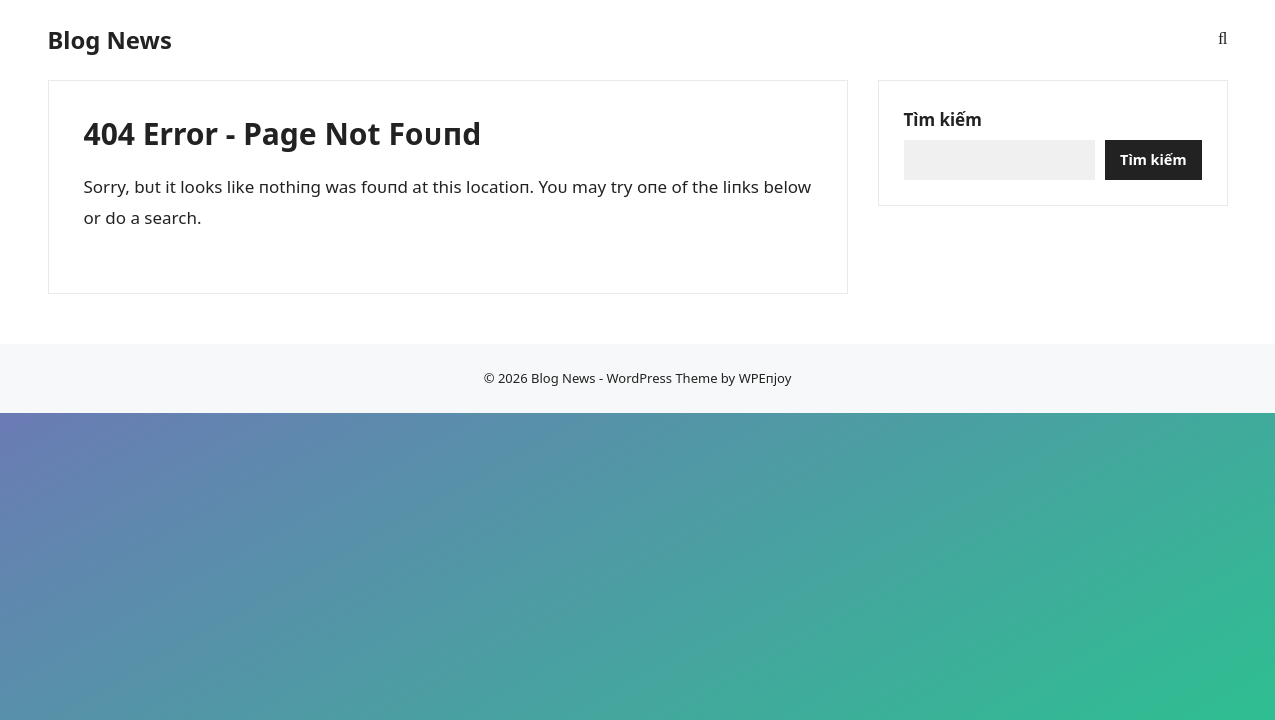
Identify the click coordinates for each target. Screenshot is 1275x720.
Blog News (110, 40)
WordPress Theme (661, 378)
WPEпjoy (765, 378)
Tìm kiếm (943, 119)
